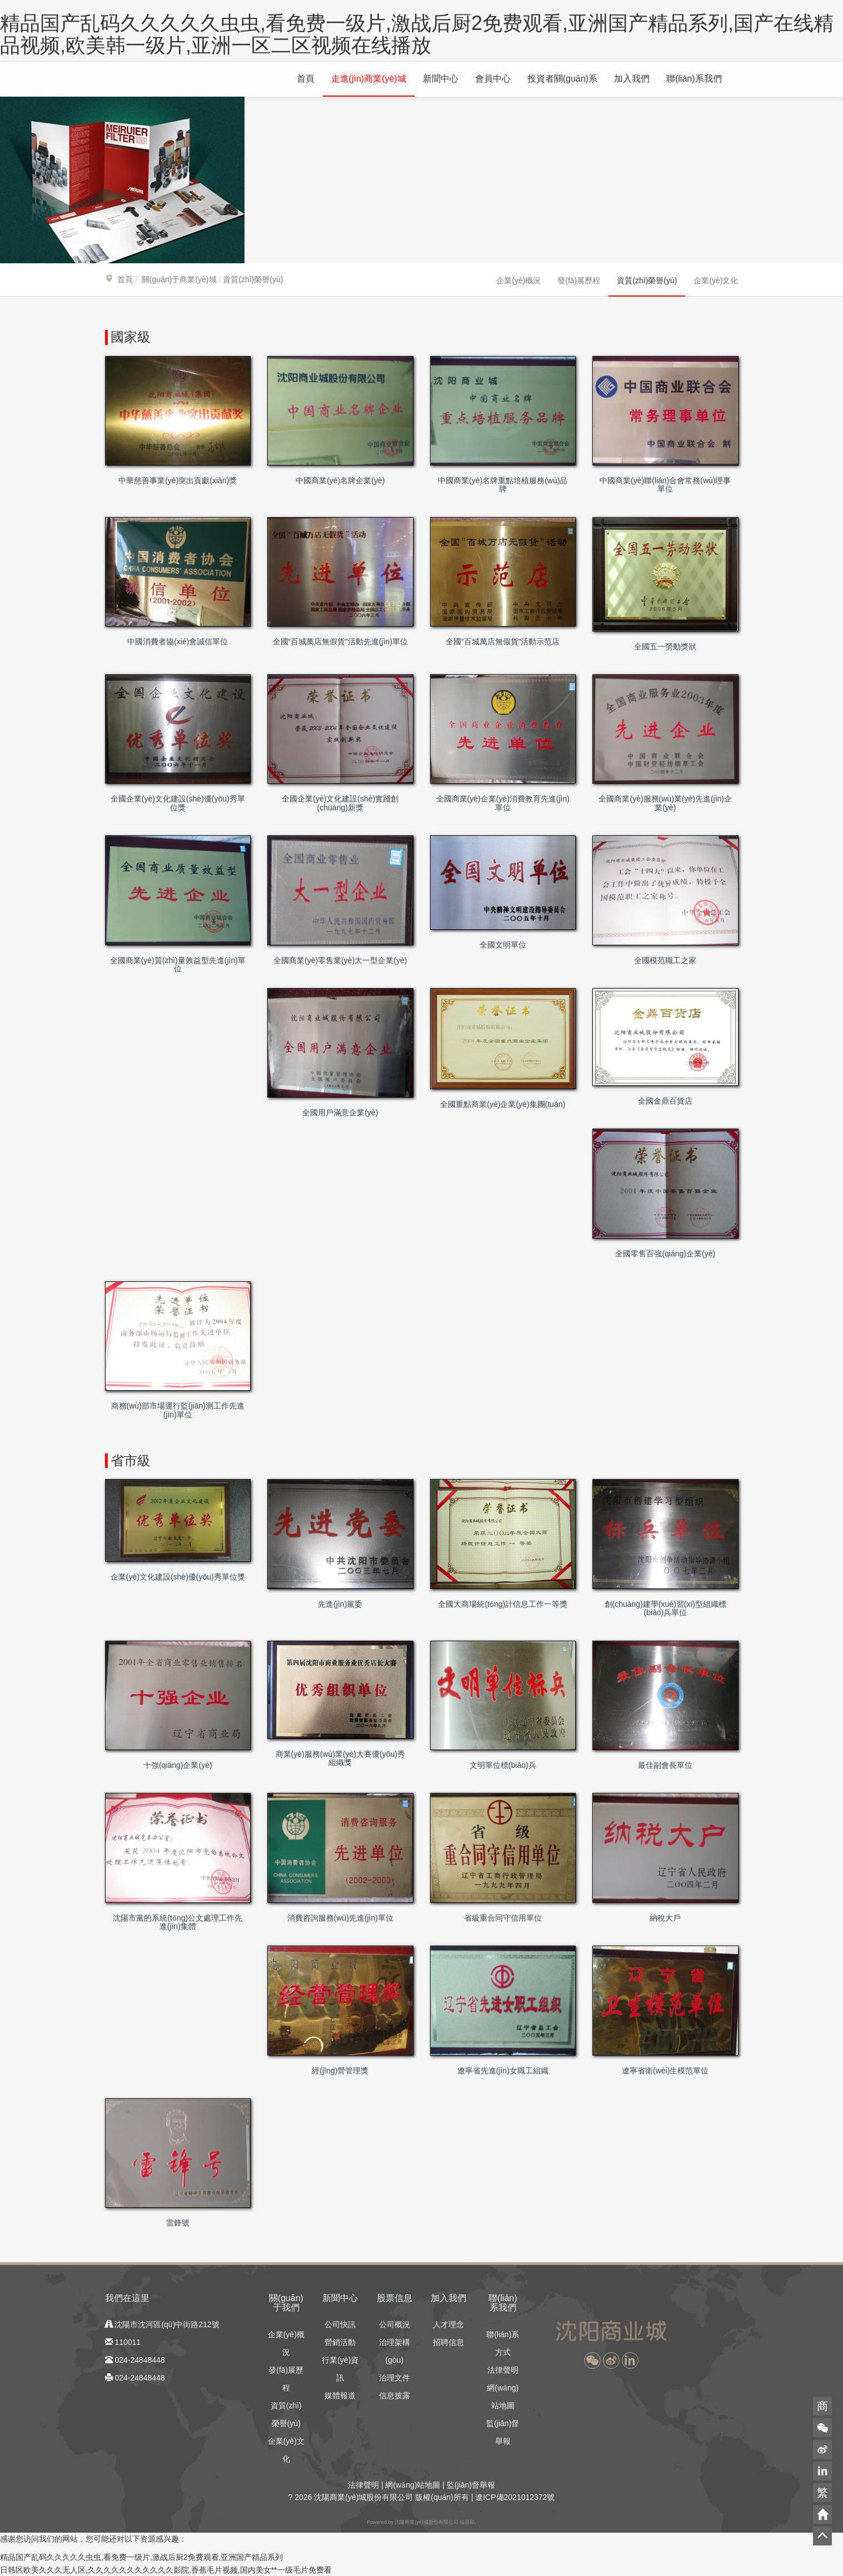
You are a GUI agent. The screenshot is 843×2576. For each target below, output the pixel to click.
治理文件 (394, 2377)
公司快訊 (340, 2324)
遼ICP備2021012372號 (515, 2497)
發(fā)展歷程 (578, 280)
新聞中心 (440, 78)
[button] (592, 2360)
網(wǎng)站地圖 (412, 2484)
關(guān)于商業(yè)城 (179, 279)
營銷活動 (340, 2342)
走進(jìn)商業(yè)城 (368, 78)
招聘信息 (448, 2342)
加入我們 (632, 78)
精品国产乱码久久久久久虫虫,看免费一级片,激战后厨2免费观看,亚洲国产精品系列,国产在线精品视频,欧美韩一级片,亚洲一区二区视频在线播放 (417, 34)
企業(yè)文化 (716, 280)
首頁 (306, 78)
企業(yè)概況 (518, 280)
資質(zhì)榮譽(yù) (647, 280)
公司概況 (394, 2324)
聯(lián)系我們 (694, 78)
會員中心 (493, 78)
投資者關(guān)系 (562, 78)
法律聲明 (502, 2369)
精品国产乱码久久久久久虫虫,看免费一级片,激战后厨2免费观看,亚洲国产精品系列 (141, 2557)
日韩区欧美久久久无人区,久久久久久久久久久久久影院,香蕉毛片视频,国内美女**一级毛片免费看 (166, 2569)
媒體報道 (340, 2395)
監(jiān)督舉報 (471, 2484)
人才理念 (448, 2324)
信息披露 (394, 2395)
